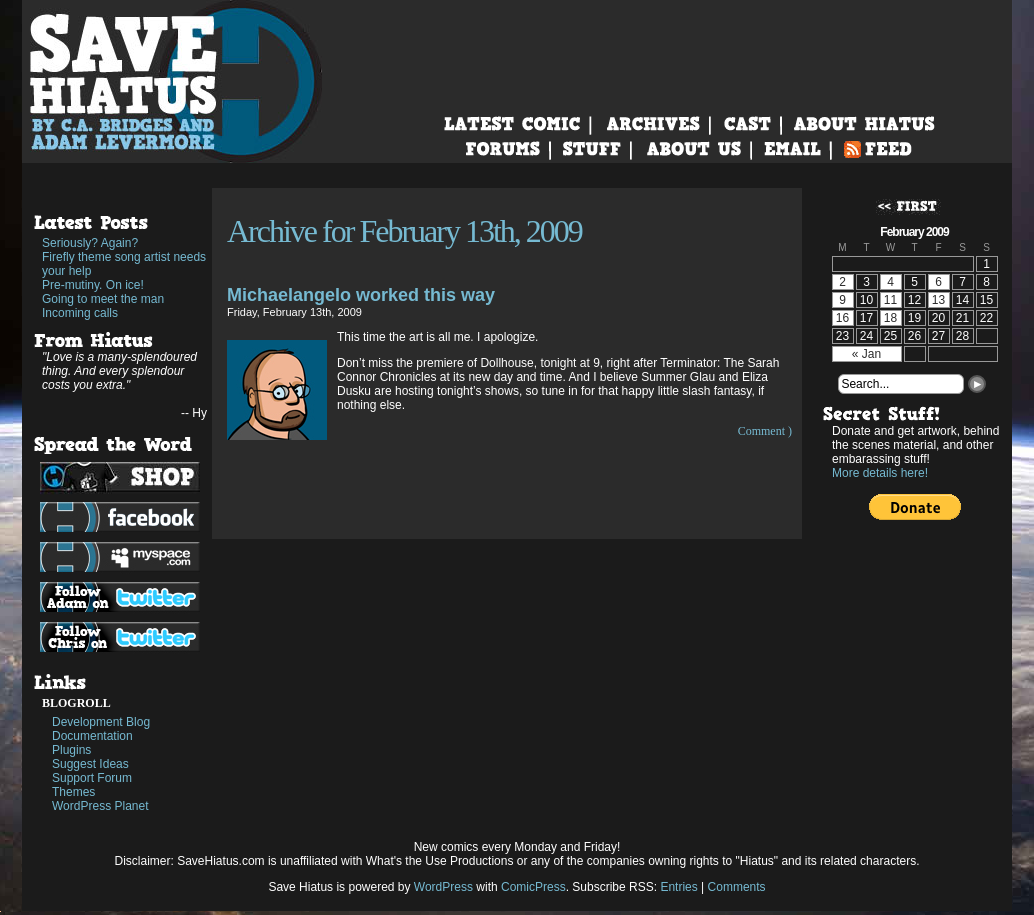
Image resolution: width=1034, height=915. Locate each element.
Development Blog (101, 722)
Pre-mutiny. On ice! (93, 285)
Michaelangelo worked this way (361, 295)
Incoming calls (80, 313)
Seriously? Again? (90, 243)
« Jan (866, 354)
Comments (737, 887)
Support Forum (92, 778)
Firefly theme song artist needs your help (124, 264)
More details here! (880, 473)
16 (842, 318)
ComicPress (533, 887)
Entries (678, 887)
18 (890, 318)
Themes (73, 792)
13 (938, 300)
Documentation (92, 736)
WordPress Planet (100, 806)
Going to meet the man (103, 299)
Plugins (71, 750)
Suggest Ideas (90, 764)
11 (890, 300)
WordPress (443, 887)
